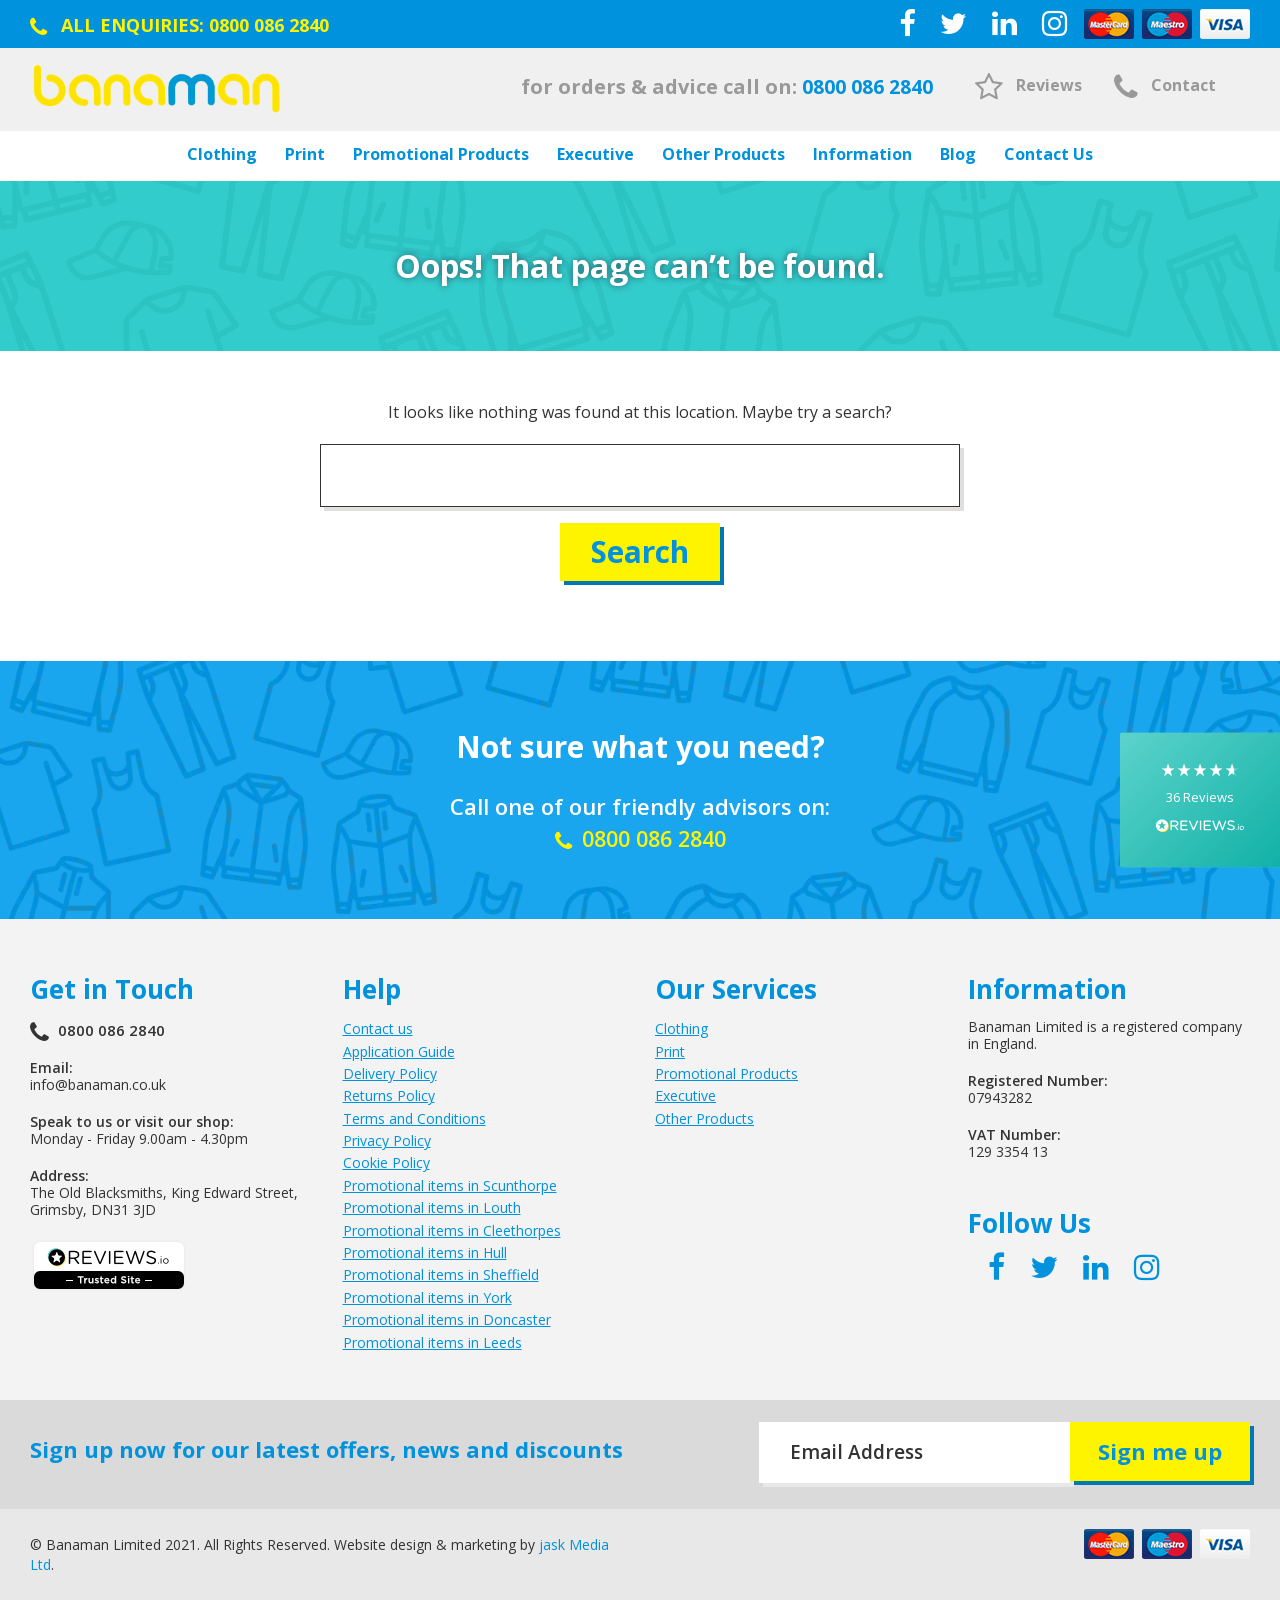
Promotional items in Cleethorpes (452, 1229)
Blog (958, 154)
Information (862, 154)
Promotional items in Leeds (432, 1341)
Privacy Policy (387, 1140)
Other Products (723, 154)
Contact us (378, 1028)
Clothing (222, 154)
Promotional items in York (427, 1296)
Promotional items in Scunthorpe (450, 1184)
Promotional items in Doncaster (447, 1319)
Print (305, 154)
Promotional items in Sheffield (441, 1274)
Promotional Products (441, 154)
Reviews (1028, 85)
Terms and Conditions (414, 1117)
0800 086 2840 (269, 25)
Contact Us (1048, 154)
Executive (595, 154)
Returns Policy (389, 1095)
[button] (1200, 800)
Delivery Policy (390, 1072)
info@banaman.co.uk (98, 1084)
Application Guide (399, 1050)
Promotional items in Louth (432, 1207)
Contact (1165, 85)
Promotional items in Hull (425, 1252)
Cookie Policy (386, 1162)
